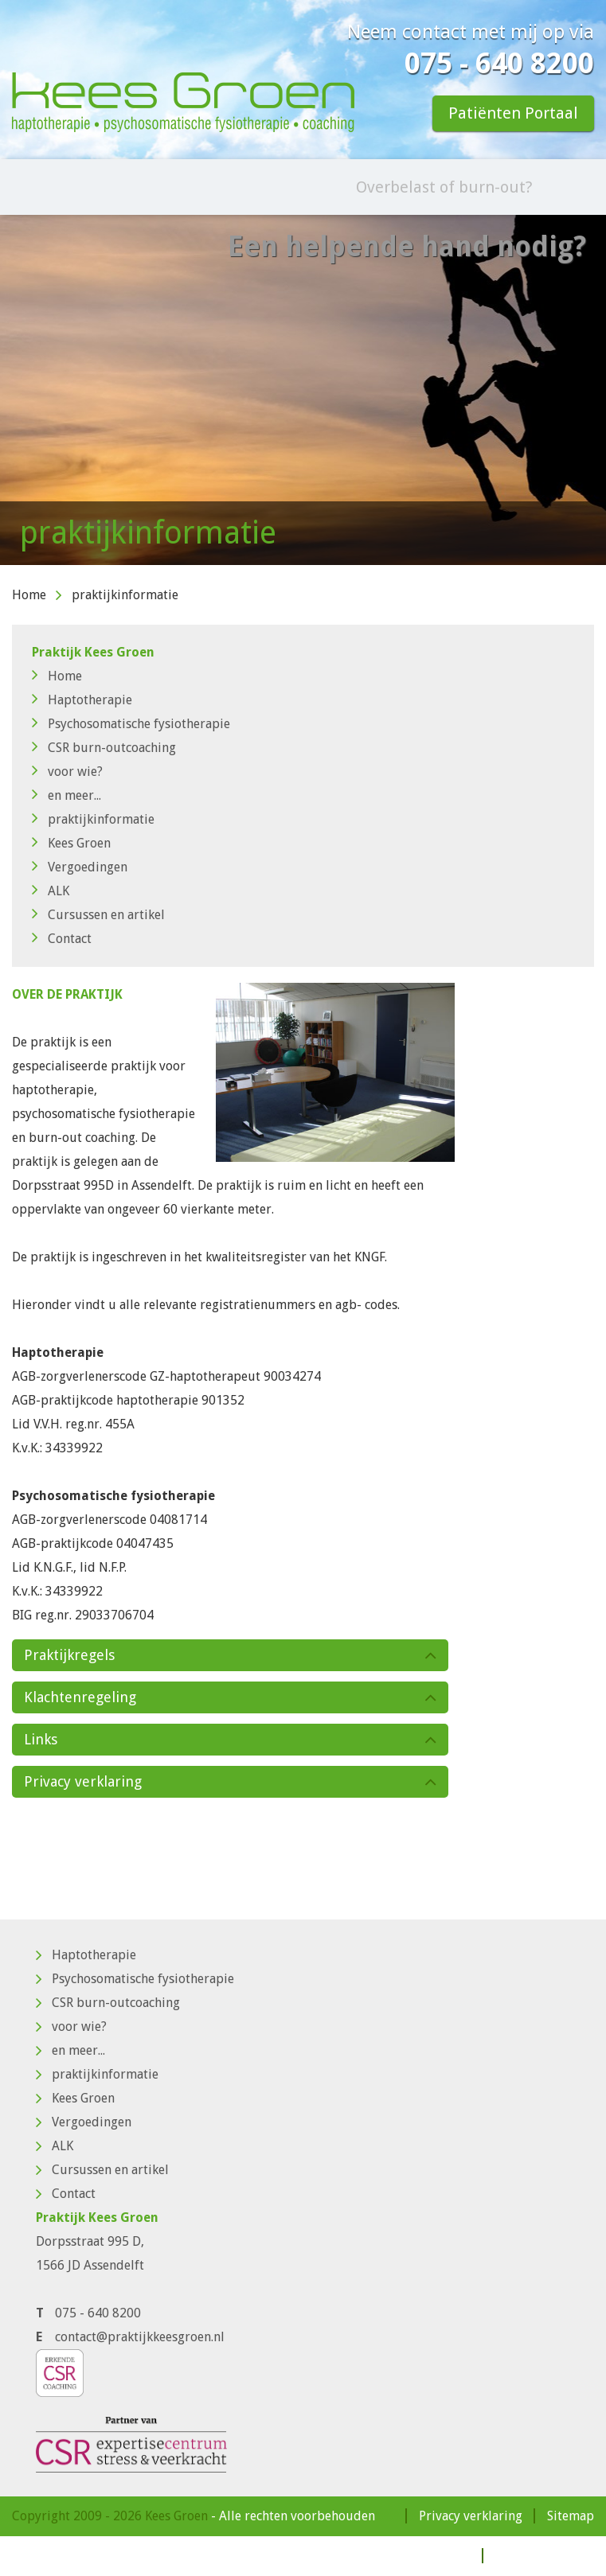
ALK (50, 890)
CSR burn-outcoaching (104, 747)
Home (29, 594)
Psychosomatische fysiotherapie (131, 723)
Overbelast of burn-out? (444, 187)
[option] (303, 390)
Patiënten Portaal (513, 113)
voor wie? (67, 771)
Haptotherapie (82, 699)
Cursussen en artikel (98, 914)
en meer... (66, 795)
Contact (62, 938)
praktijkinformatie (93, 819)
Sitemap (570, 2515)
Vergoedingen (79, 867)
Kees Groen (71, 843)
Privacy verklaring (470, 2515)
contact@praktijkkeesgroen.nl (140, 2336)
